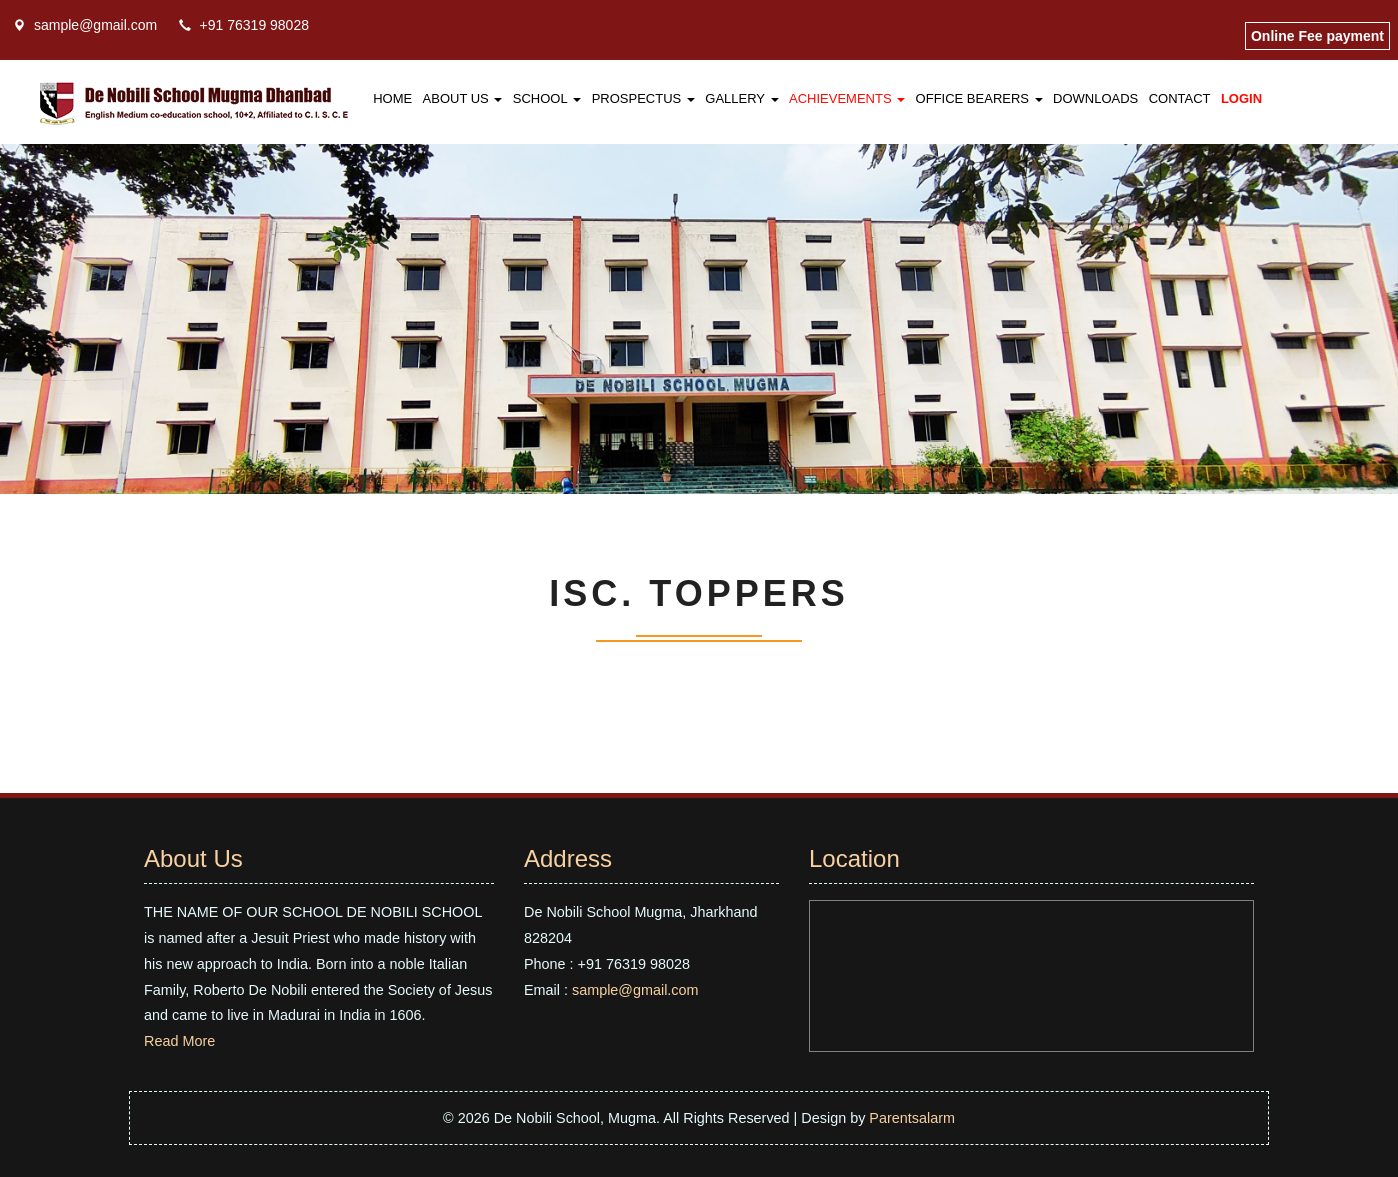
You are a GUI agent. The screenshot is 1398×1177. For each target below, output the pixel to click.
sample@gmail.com (95, 25)
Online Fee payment (1317, 36)
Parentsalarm (912, 1118)
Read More (179, 1041)
